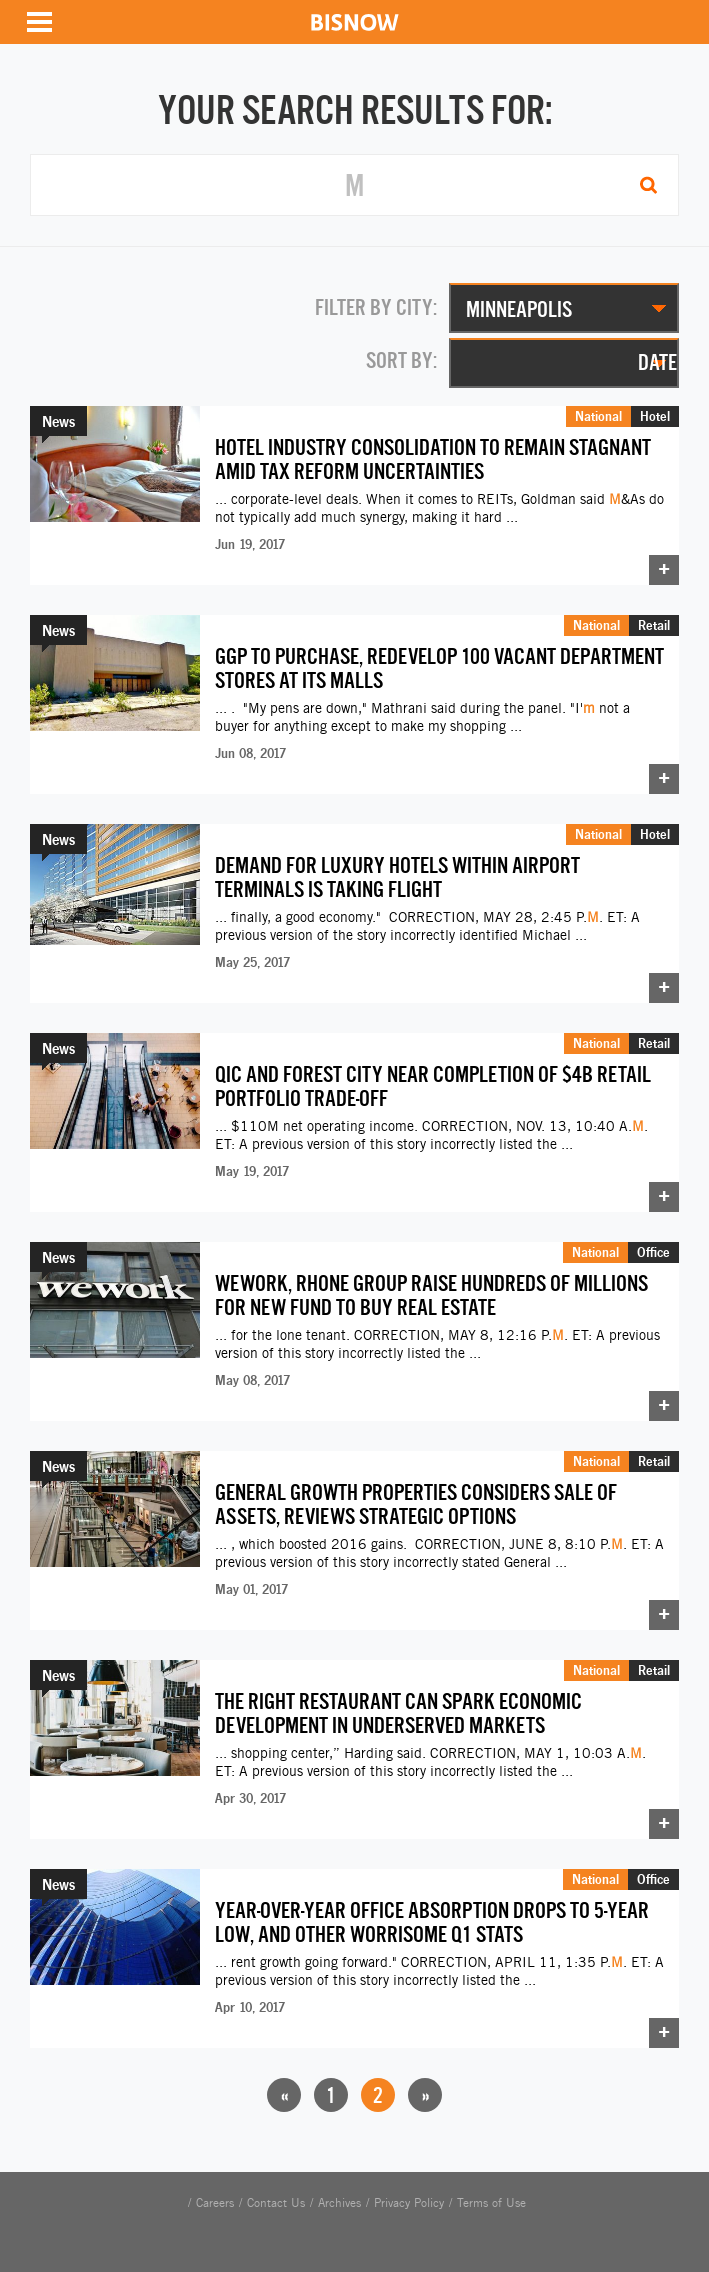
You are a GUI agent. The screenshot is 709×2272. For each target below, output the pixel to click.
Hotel (655, 416)
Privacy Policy (409, 2203)
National (598, 416)
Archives (339, 2203)
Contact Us (276, 2203)
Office (653, 1252)
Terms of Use (491, 2203)
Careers (215, 2203)
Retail (654, 625)
